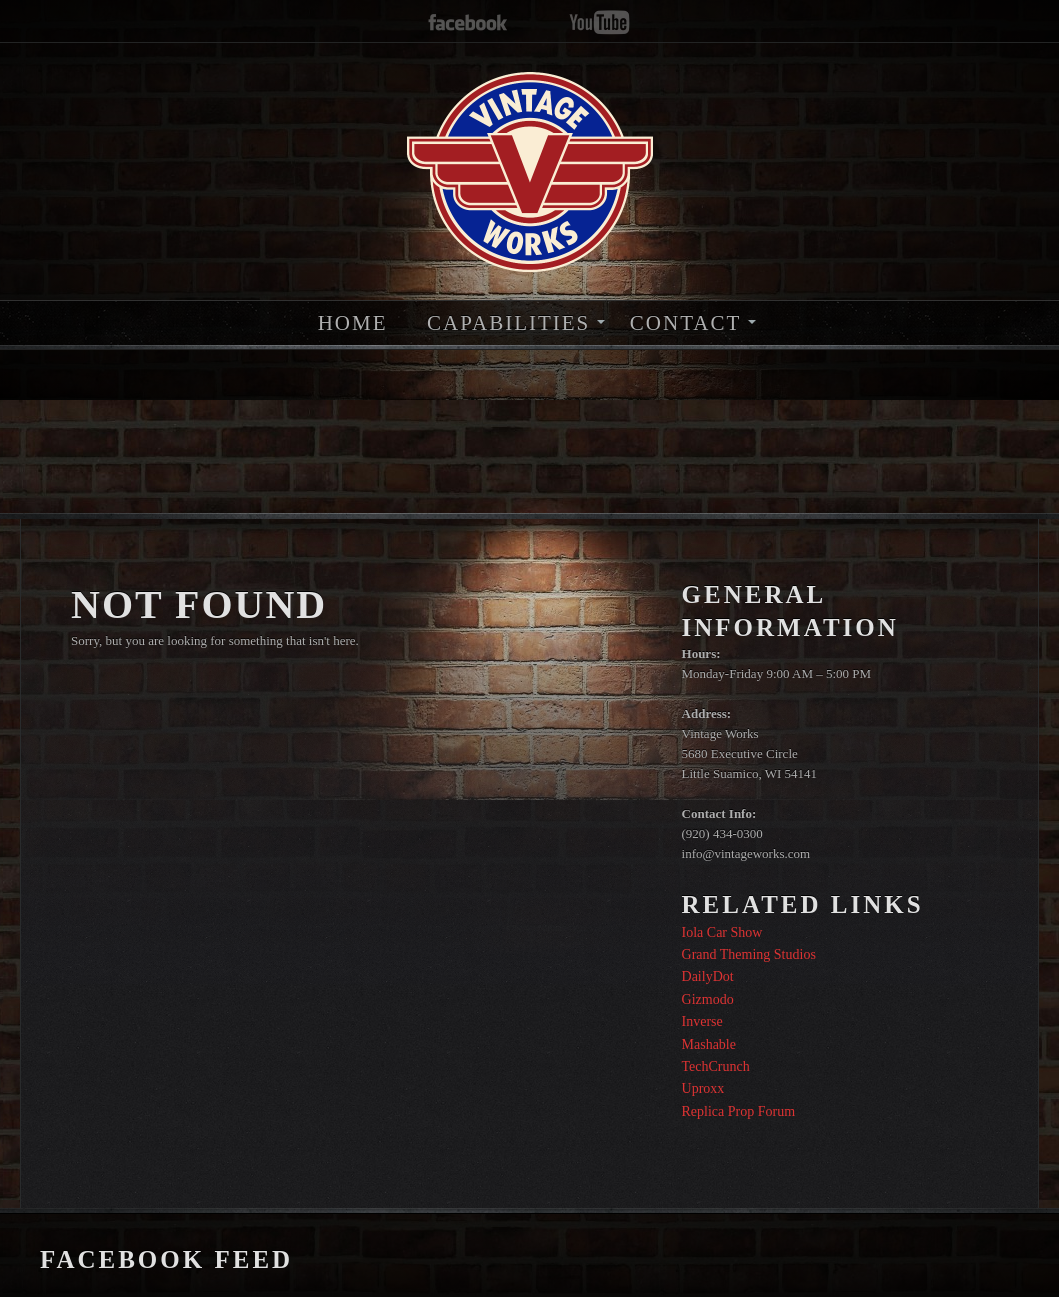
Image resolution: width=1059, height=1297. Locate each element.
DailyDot (708, 976)
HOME (353, 323)
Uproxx (703, 1088)
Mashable (709, 1044)
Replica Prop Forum (739, 1111)
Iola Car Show (722, 932)
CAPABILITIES (508, 323)
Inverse (702, 1021)
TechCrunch (716, 1066)
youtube (599, 23)
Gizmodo (708, 999)
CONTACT (685, 323)
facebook (468, 23)
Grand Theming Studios (749, 954)
